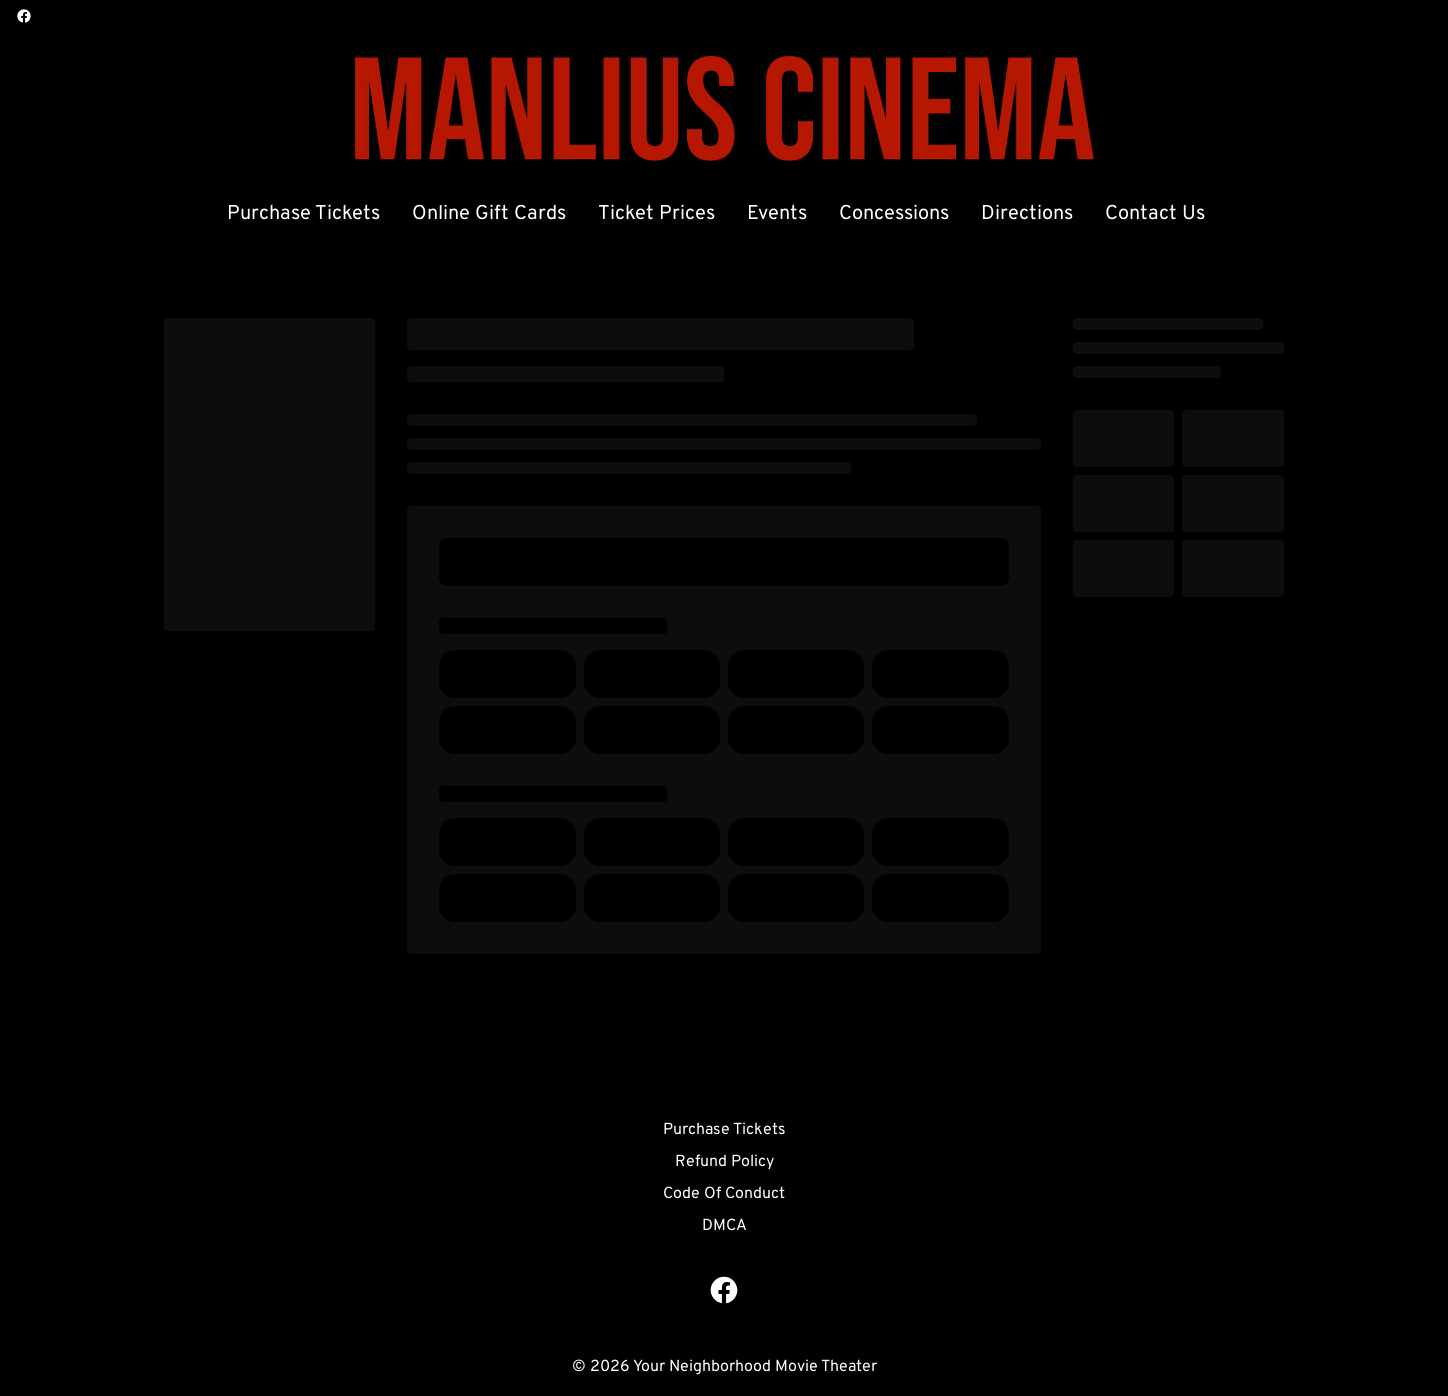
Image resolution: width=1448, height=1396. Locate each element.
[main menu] (716, 214)
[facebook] (24, 16)
